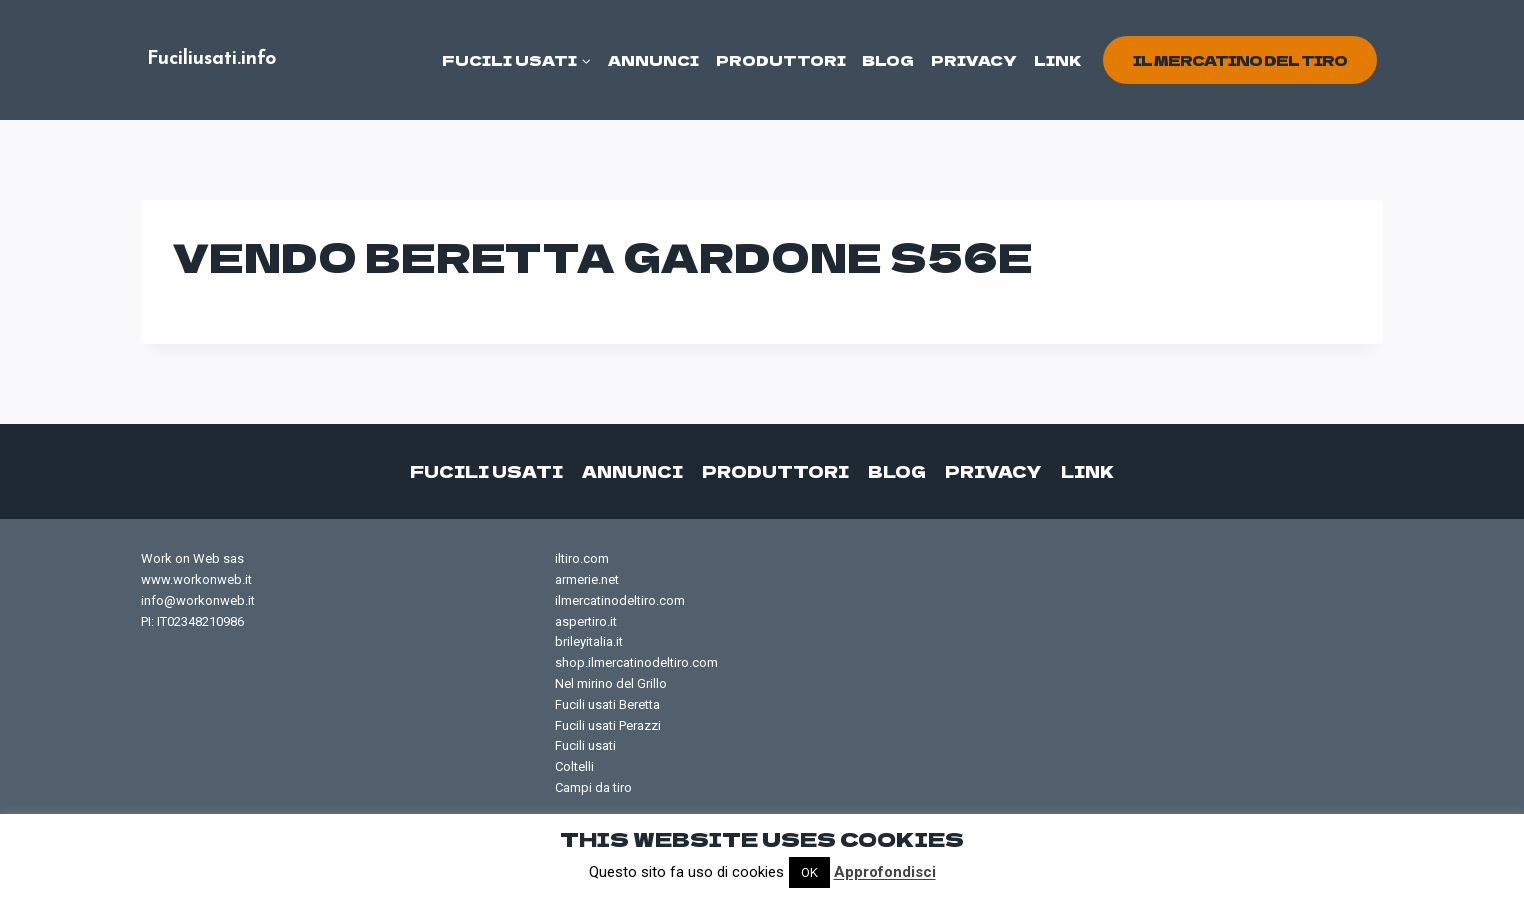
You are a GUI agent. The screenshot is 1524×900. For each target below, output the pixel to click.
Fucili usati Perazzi (608, 725)
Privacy (974, 60)
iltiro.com (582, 558)
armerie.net (587, 579)
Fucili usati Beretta (607, 704)
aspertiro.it (586, 621)
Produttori (781, 60)
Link (1058, 60)
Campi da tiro (593, 787)
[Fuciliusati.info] (211, 60)
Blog (888, 60)
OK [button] (809, 872)
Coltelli (574, 766)
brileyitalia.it (589, 641)
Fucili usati (486, 471)
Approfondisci (885, 872)
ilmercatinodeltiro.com (620, 600)
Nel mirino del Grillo (611, 683)
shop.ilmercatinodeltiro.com (636, 662)
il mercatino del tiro (1240, 60)
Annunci (653, 60)
